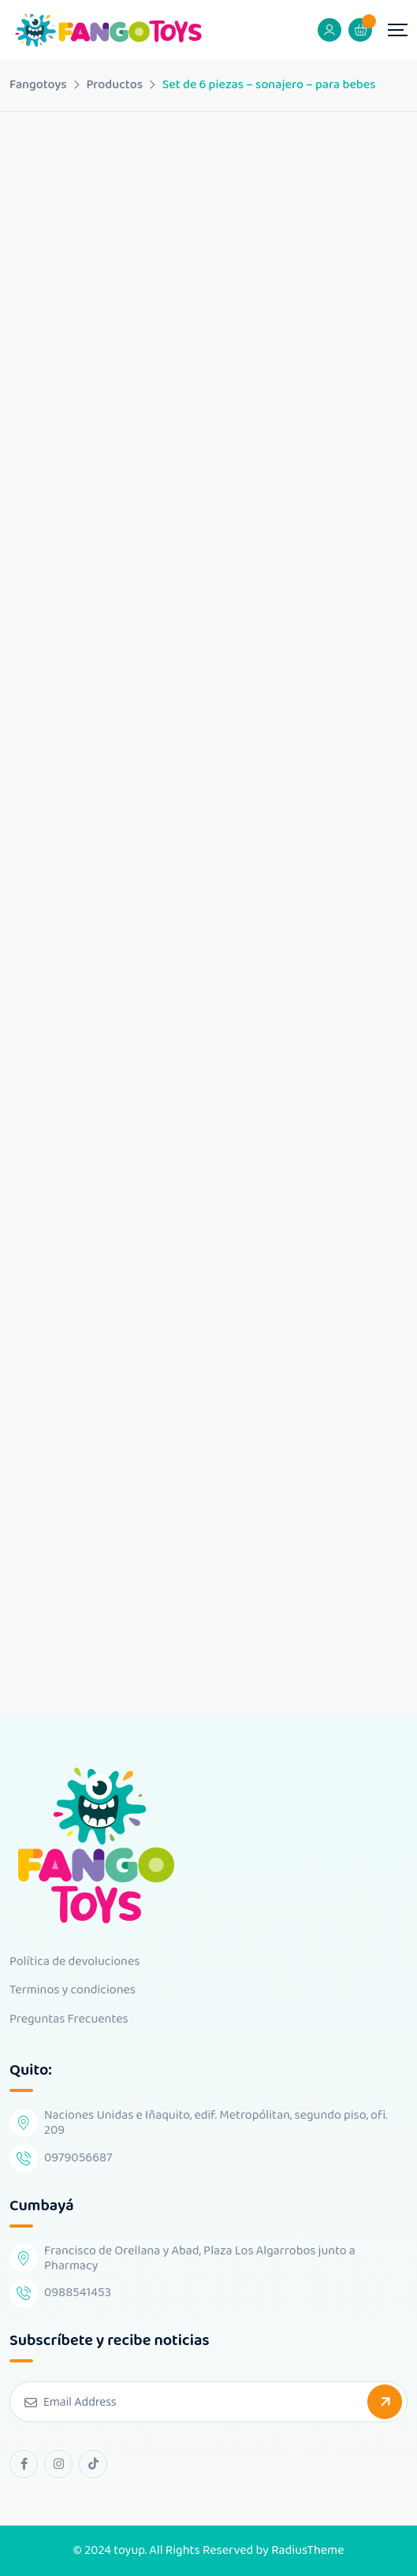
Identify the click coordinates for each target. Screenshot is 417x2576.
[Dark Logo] (108, 30)
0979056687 (78, 2158)
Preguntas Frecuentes (68, 2019)
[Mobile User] (329, 30)
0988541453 (77, 2292)
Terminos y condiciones (72, 1990)
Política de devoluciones (74, 1962)
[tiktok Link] (93, 2464)
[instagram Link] (58, 2464)
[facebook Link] (23, 2464)
